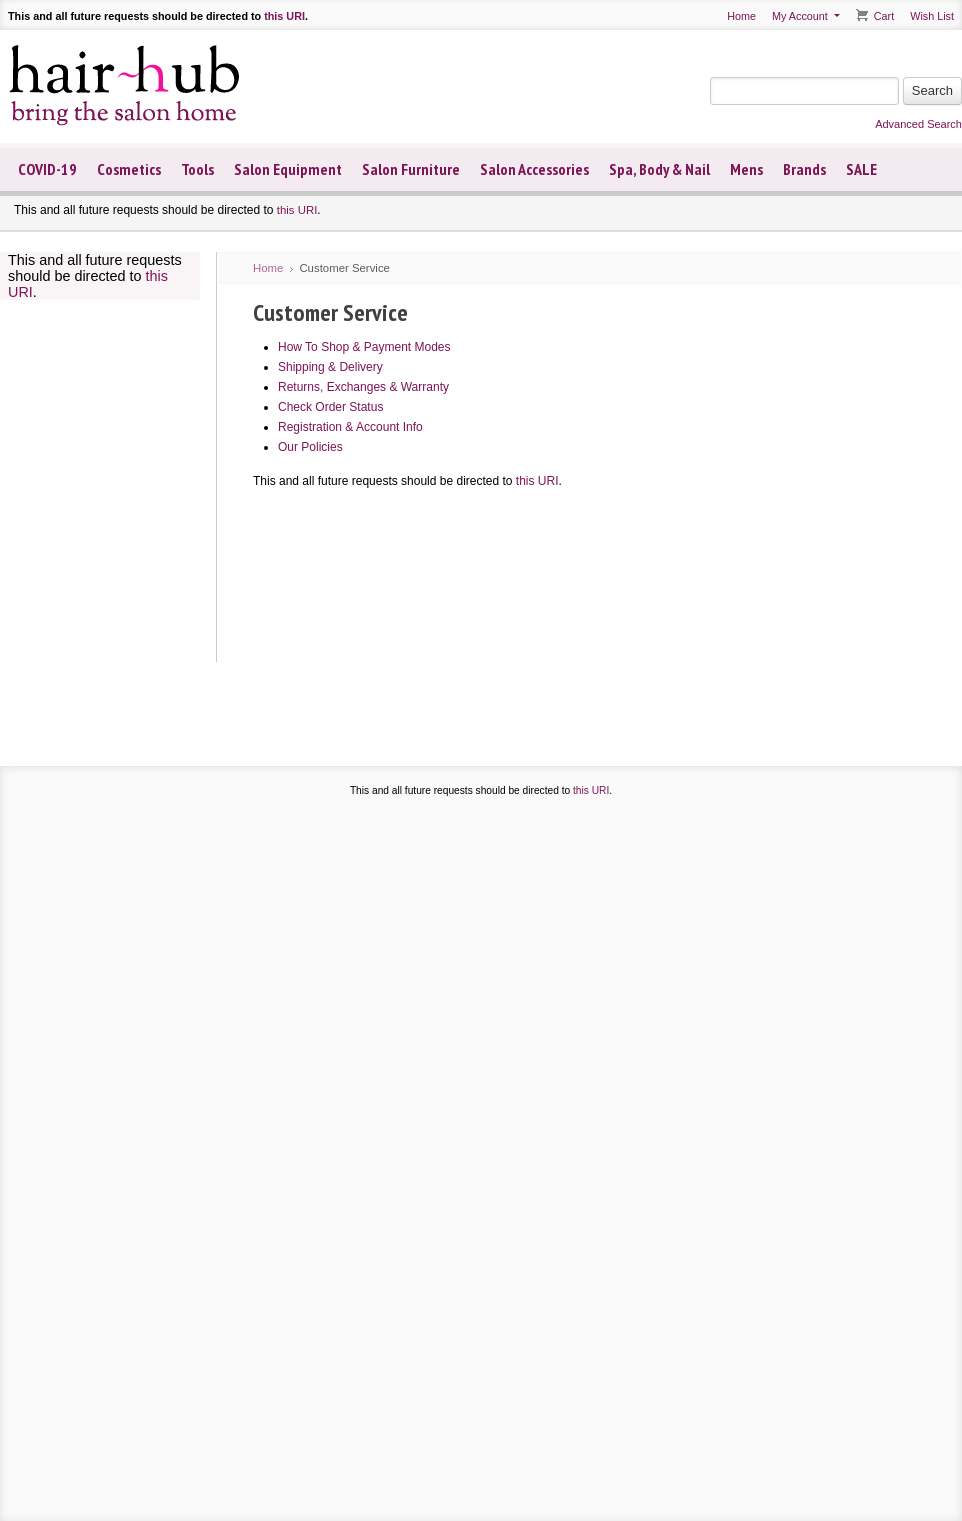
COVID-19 (47, 169)
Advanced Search (918, 124)
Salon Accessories (534, 169)
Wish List (932, 16)
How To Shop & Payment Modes (364, 347)
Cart (884, 16)
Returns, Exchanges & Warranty (363, 387)
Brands (804, 169)
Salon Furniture (411, 169)
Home (741, 16)
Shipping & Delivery (330, 367)
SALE (861, 169)
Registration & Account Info (350, 427)
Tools (197, 169)
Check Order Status (330, 407)
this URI (284, 16)
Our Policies (310, 447)
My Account (800, 16)
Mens (746, 169)
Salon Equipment (288, 169)
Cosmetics (129, 169)
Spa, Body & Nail (659, 169)
